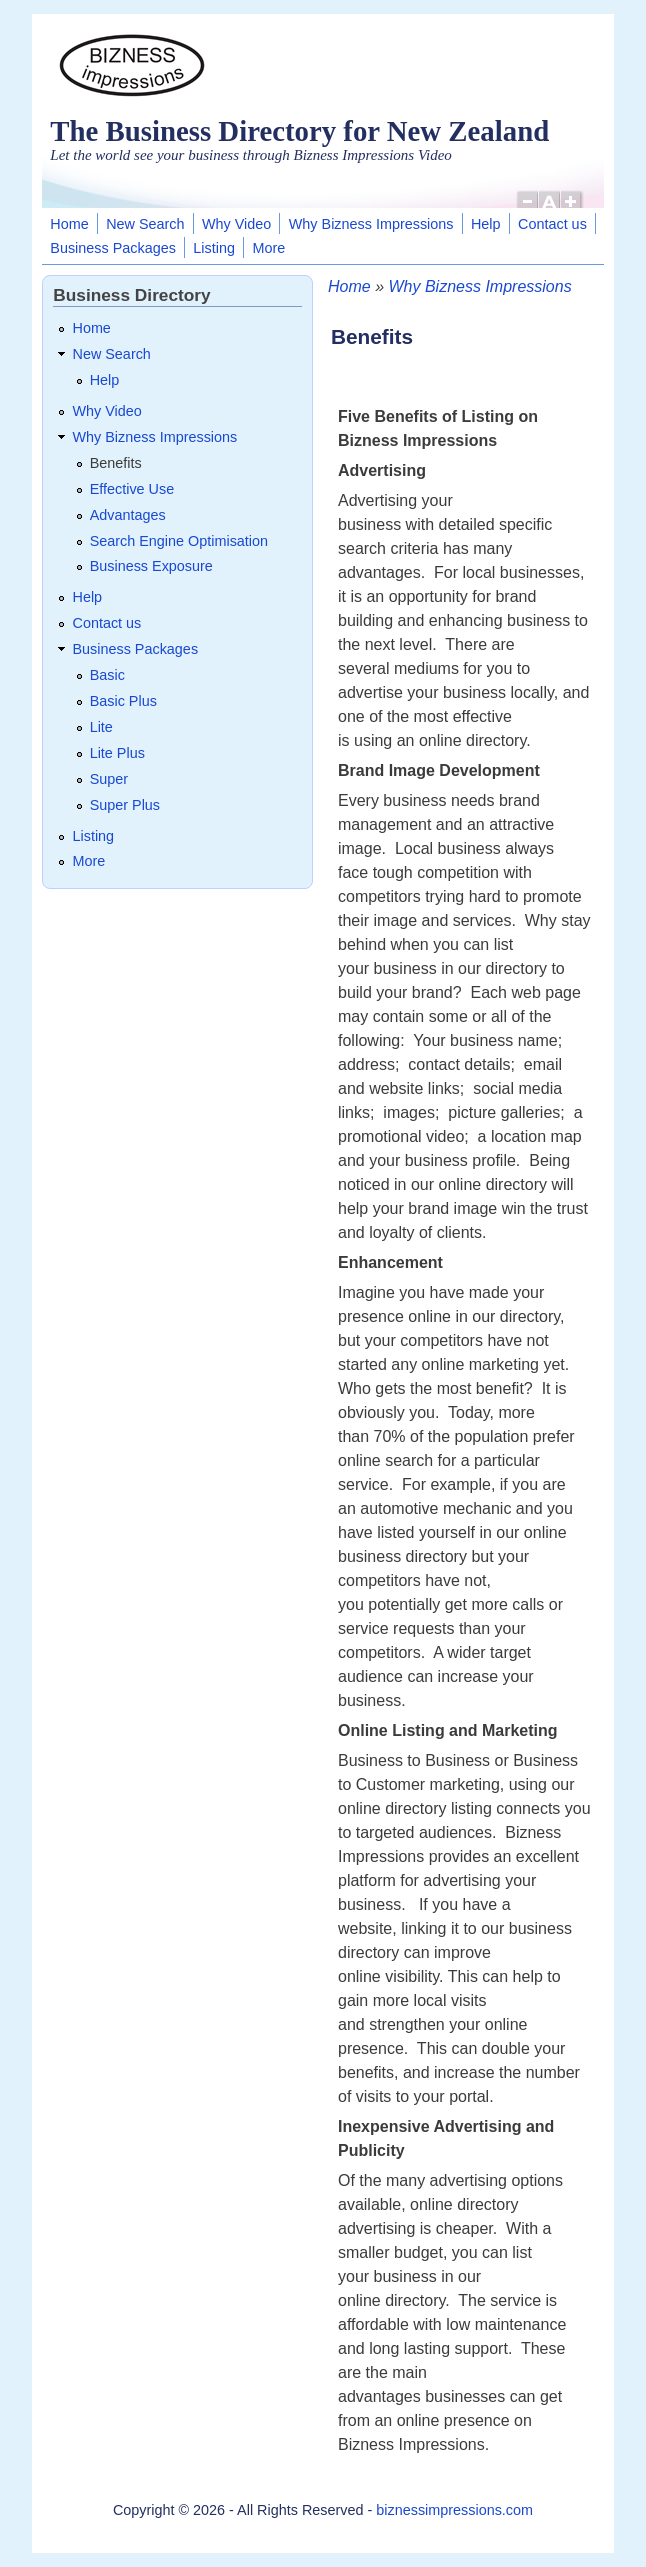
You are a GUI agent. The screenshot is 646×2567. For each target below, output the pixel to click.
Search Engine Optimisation (179, 541)
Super (109, 779)
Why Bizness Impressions (371, 224)
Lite (101, 727)
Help (486, 224)
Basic (107, 675)
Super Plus (125, 805)
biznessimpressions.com (454, 2510)
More (268, 248)
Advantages (128, 515)
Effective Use (132, 489)
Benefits (116, 463)
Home (69, 224)
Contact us (552, 224)
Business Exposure (151, 566)
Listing (214, 248)
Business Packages (113, 248)
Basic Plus (123, 701)
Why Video (236, 224)
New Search (145, 224)
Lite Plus (117, 753)
